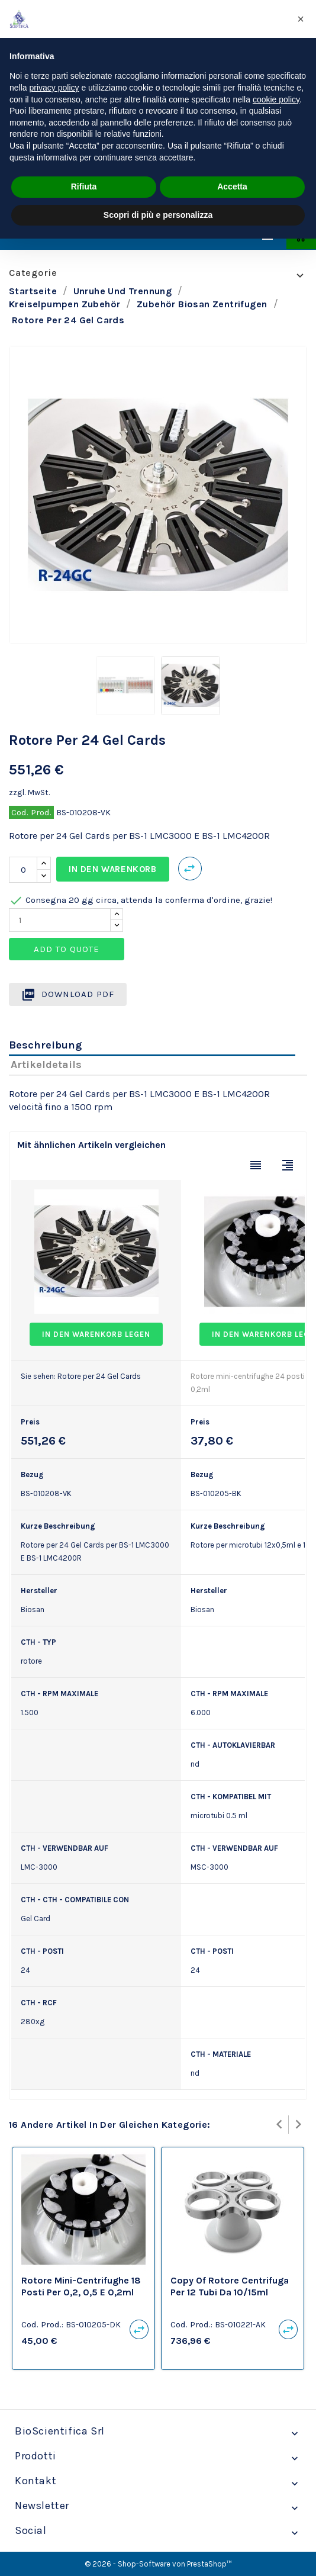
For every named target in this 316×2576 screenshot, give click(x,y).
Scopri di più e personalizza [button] (158, 215)
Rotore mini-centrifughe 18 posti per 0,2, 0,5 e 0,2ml (81, 2286)
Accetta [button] (232, 186)
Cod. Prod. (31, 812)
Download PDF (67, 995)
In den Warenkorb (113, 869)
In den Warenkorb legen (96, 1334)
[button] (300, 18)
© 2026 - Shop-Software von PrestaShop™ (158, 2563)
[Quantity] (60, 920)
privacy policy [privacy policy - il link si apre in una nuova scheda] (54, 87)
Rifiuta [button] (84, 186)
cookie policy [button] (276, 99)
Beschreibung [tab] (45, 1044)
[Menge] (23, 870)
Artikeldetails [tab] (46, 1064)
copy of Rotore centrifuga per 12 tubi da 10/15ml (229, 2286)
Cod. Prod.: (42, 2324)
